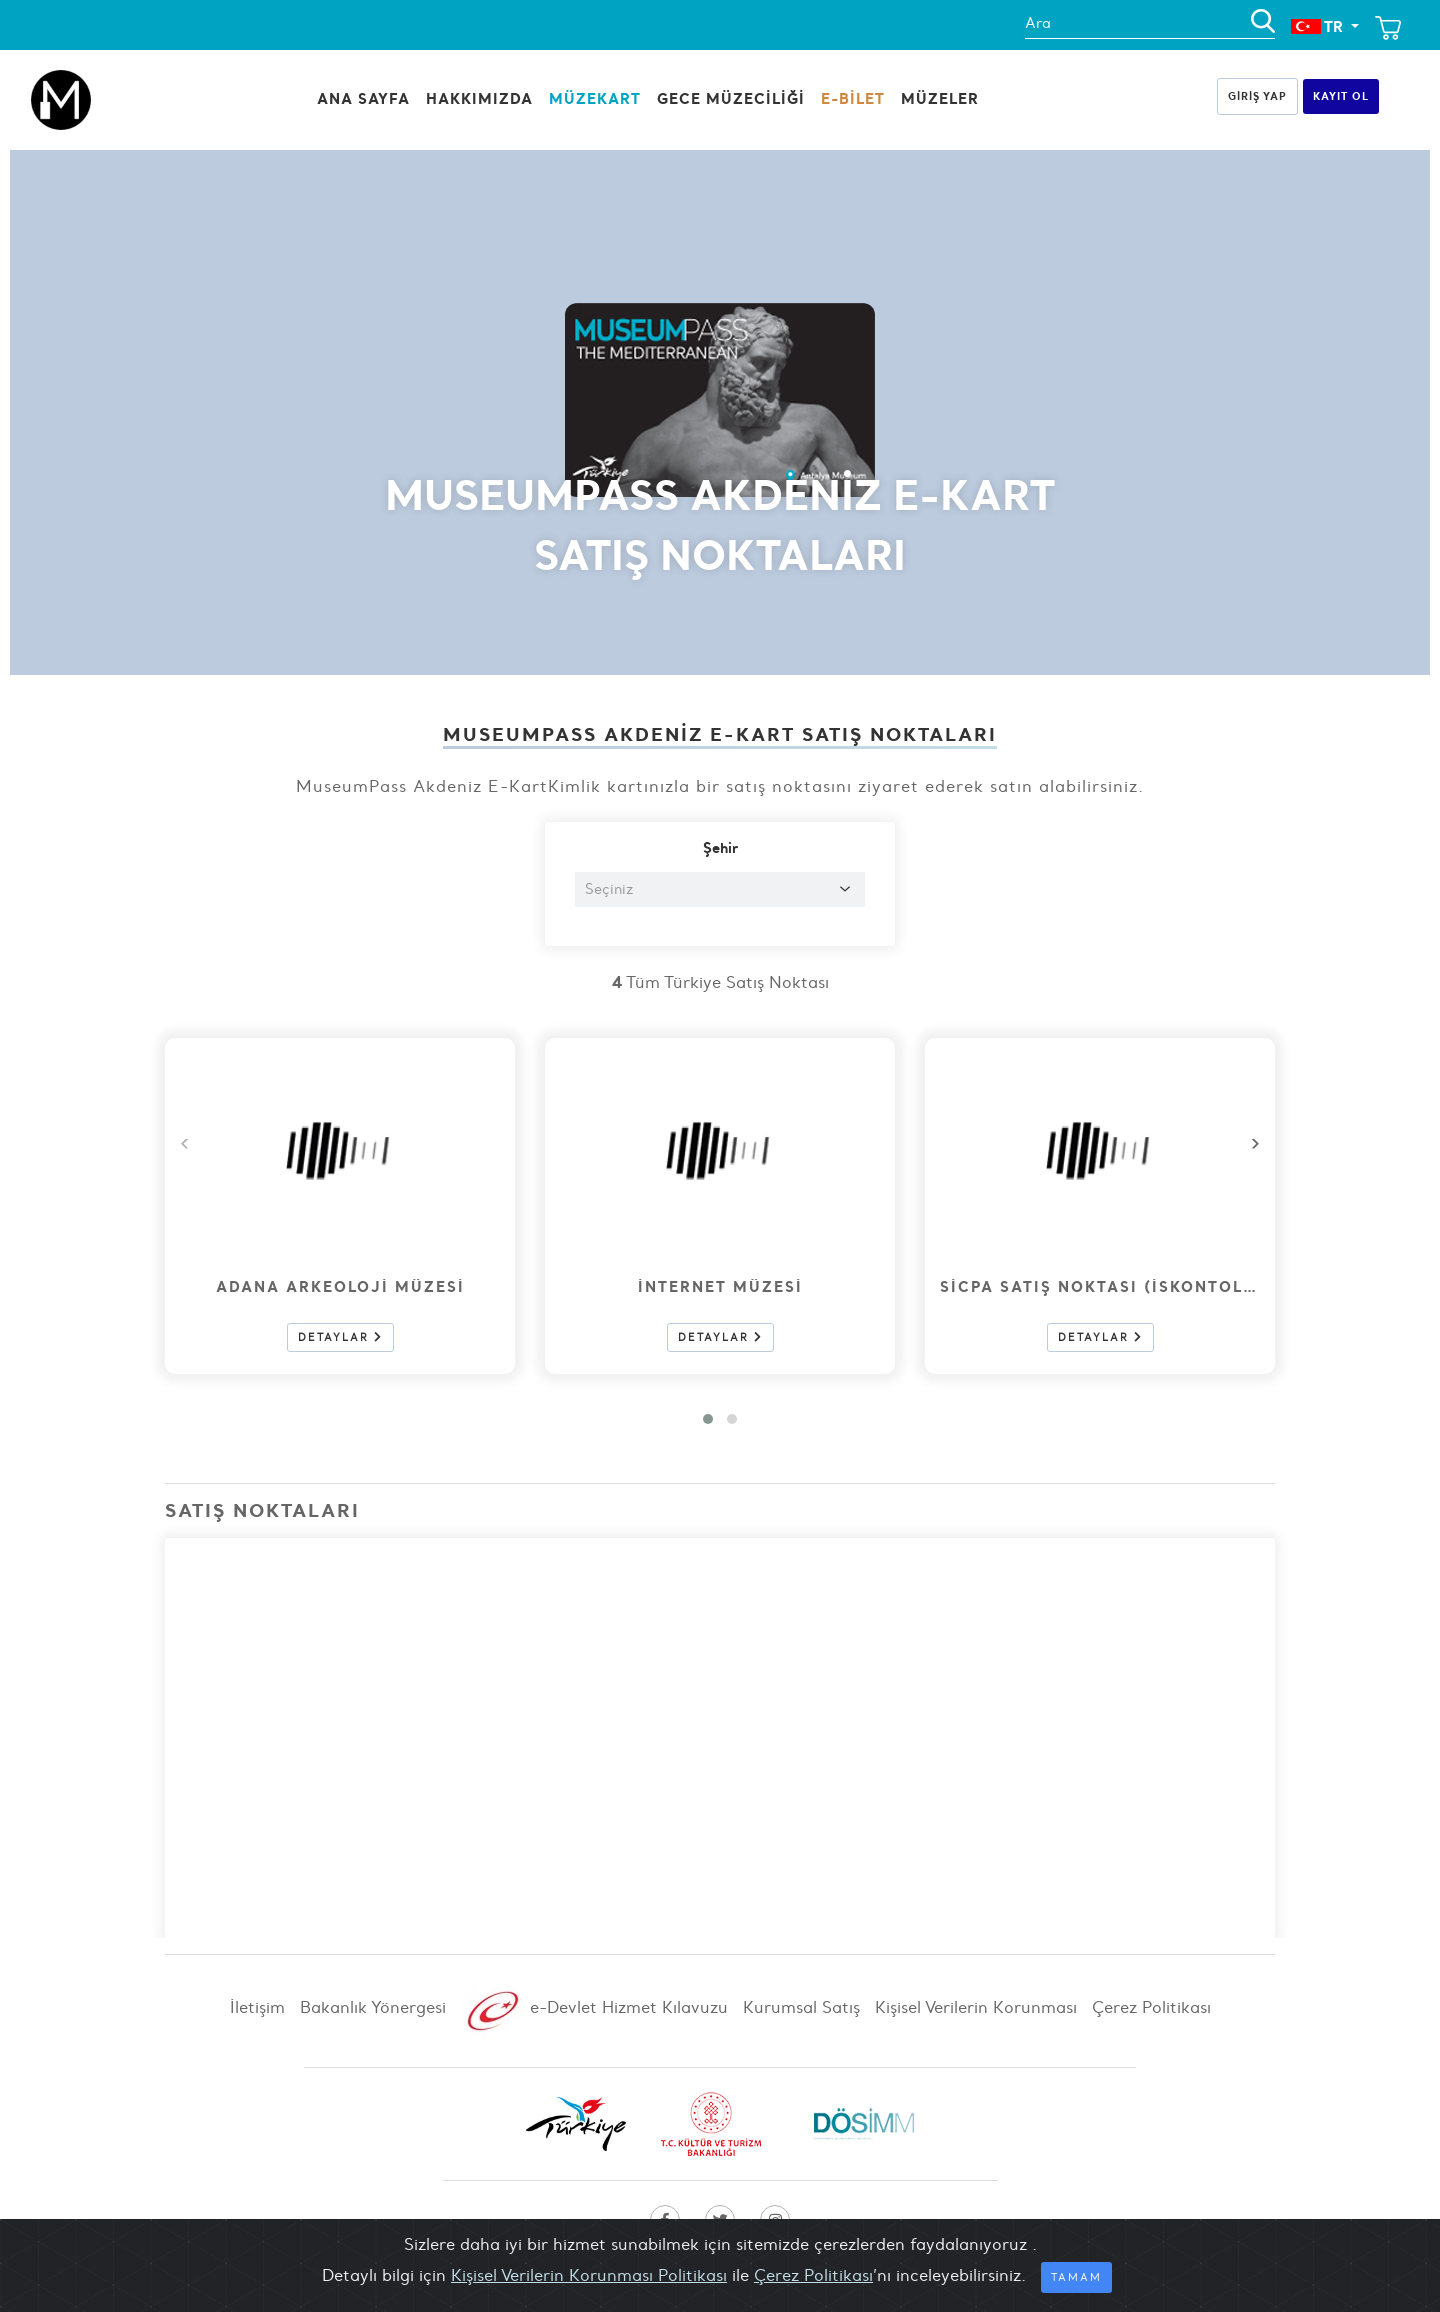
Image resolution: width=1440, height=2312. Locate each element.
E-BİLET (853, 98)
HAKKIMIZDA (479, 98)
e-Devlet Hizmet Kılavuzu (597, 2008)
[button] (708, 1419)
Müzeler (940, 98)
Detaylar (340, 1337)
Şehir (720, 847)
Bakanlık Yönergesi (375, 2007)
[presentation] (1255, 1143)
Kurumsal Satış (804, 2007)
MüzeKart (595, 98)
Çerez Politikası (1151, 2007)
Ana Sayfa (363, 98)
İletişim (260, 2007)
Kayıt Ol (1341, 96)
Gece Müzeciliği (731, 98)
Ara (1038, 23)
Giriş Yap (1257, 96)
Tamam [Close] (1076, 2277)
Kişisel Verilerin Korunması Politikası (589, 2275)
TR (1319, 26)
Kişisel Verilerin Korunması (978, 2007)
